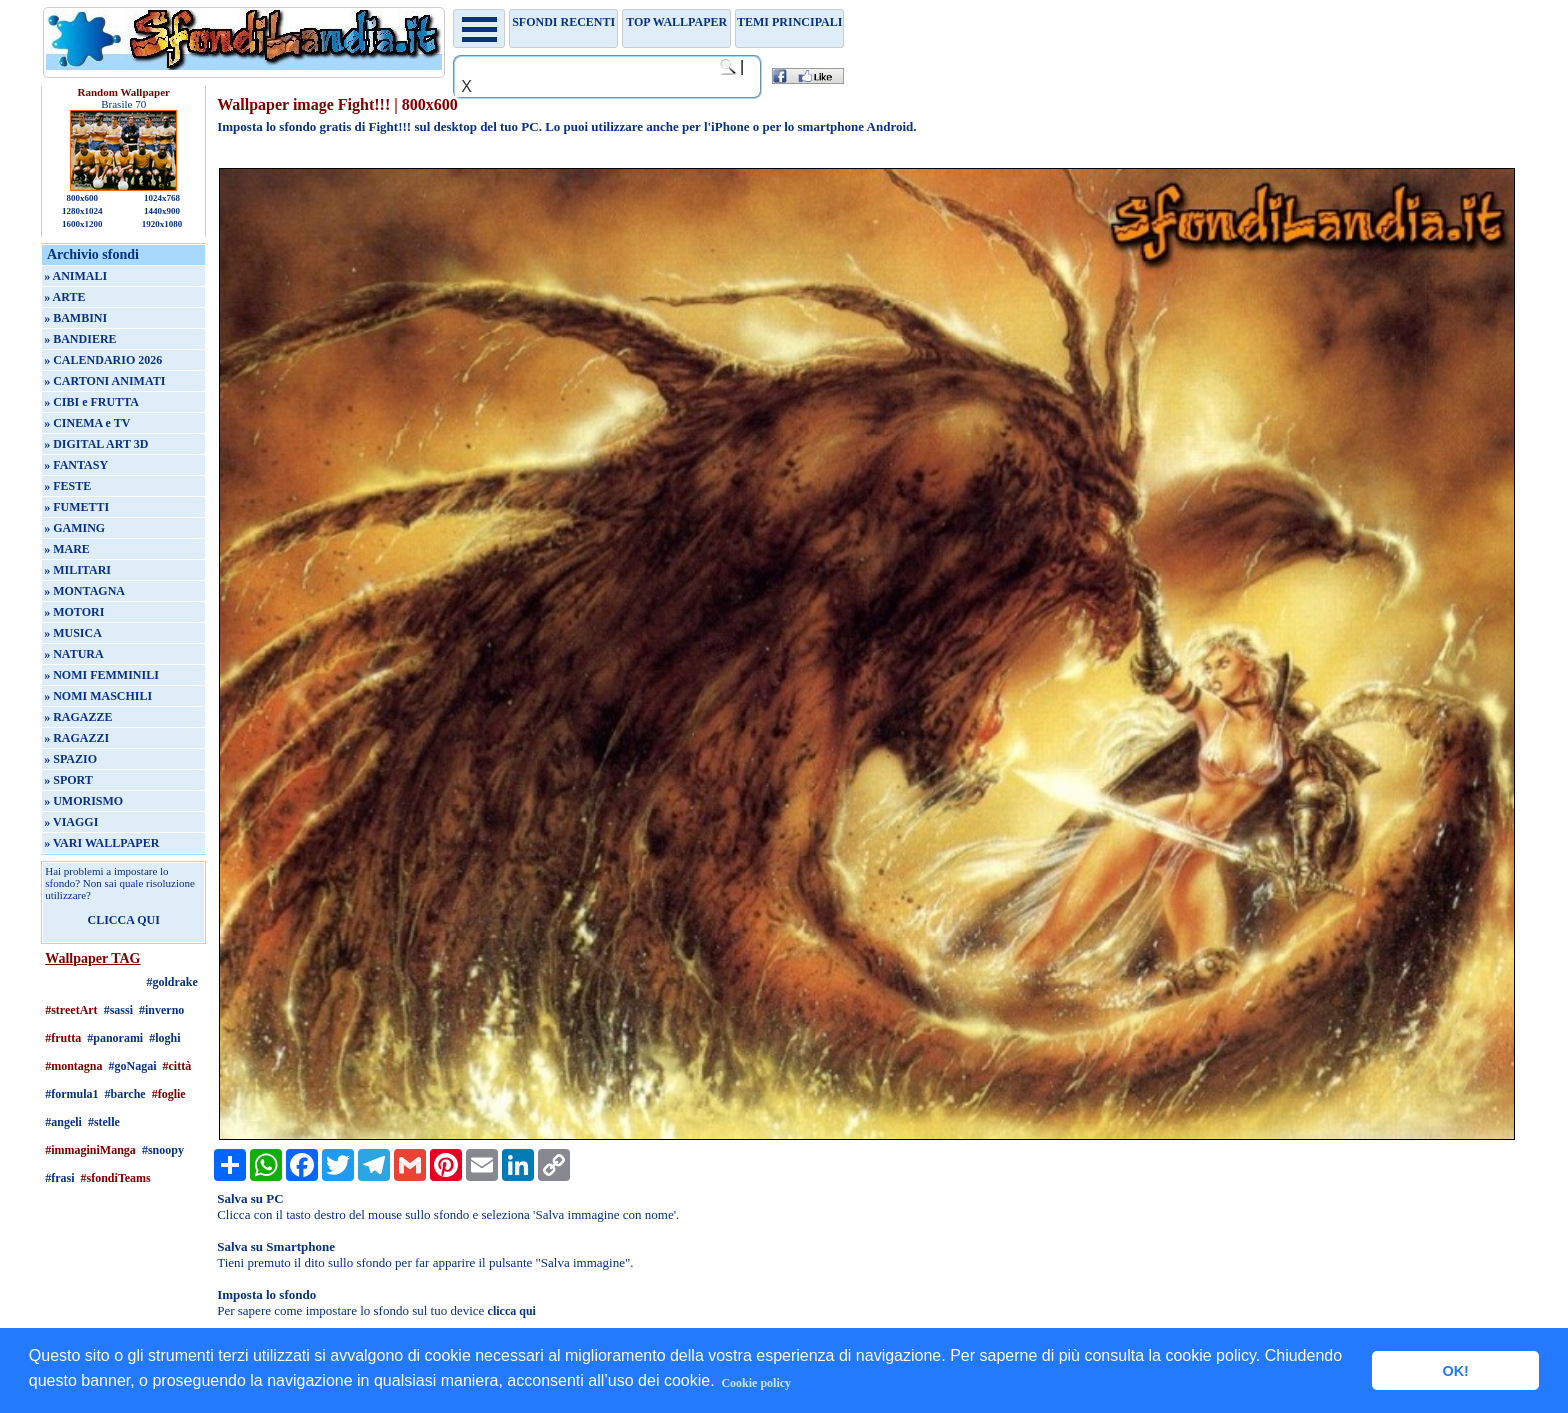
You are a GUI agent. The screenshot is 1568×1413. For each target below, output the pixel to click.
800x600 (82, 198)
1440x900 (162, 211)
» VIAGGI (71, 822)
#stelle (104, 1122)
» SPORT (68, 780)
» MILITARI (77, 570)
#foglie (169, 1094)
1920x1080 (162, 224)
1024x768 (162, 198)
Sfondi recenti (563, 22)
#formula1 (71, 1094)
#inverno (161, 1010)
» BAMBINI (75, 318)
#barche (125, 1094)
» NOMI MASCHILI (98, 696)
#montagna (73, 1066)
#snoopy (163, 1150)
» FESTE (67, 486)
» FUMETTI (76, 507)
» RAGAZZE (78, 717)
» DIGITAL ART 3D (96, 444)
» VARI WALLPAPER (101, 843)
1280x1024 (82, 211)
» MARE (67, 549)
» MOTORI (74, 612)
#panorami (115, 1038)
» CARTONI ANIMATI (104, 381)
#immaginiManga (90, 1150)
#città (177, 1066)
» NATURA (73, 654)
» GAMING (74, 528)
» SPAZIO (70, 759)
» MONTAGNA (84, 591)
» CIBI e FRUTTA (91, 402)
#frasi (59, 1178)
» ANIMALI (75, 276)
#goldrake (172, 982)
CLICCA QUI (124, 920)
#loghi (164, 1038)
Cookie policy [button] (756, 1383)
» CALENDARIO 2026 (103, 360)
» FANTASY (76, 465)
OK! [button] (1455, 1371)
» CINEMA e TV (87, 423)
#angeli (63, 1122)
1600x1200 (82, 224)
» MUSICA (73, 633)
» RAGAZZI (76, 738)
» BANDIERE (80, 339)
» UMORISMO (83, 801)
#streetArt (71, 1010)
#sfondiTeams (116, 1178)
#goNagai (133, 1066)
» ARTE (64, 297)
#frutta (63, 1038)
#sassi (118, 1010)
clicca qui (512, 1311)
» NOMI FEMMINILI (101, 675)
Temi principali (789, 22)
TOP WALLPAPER (676, 22)
